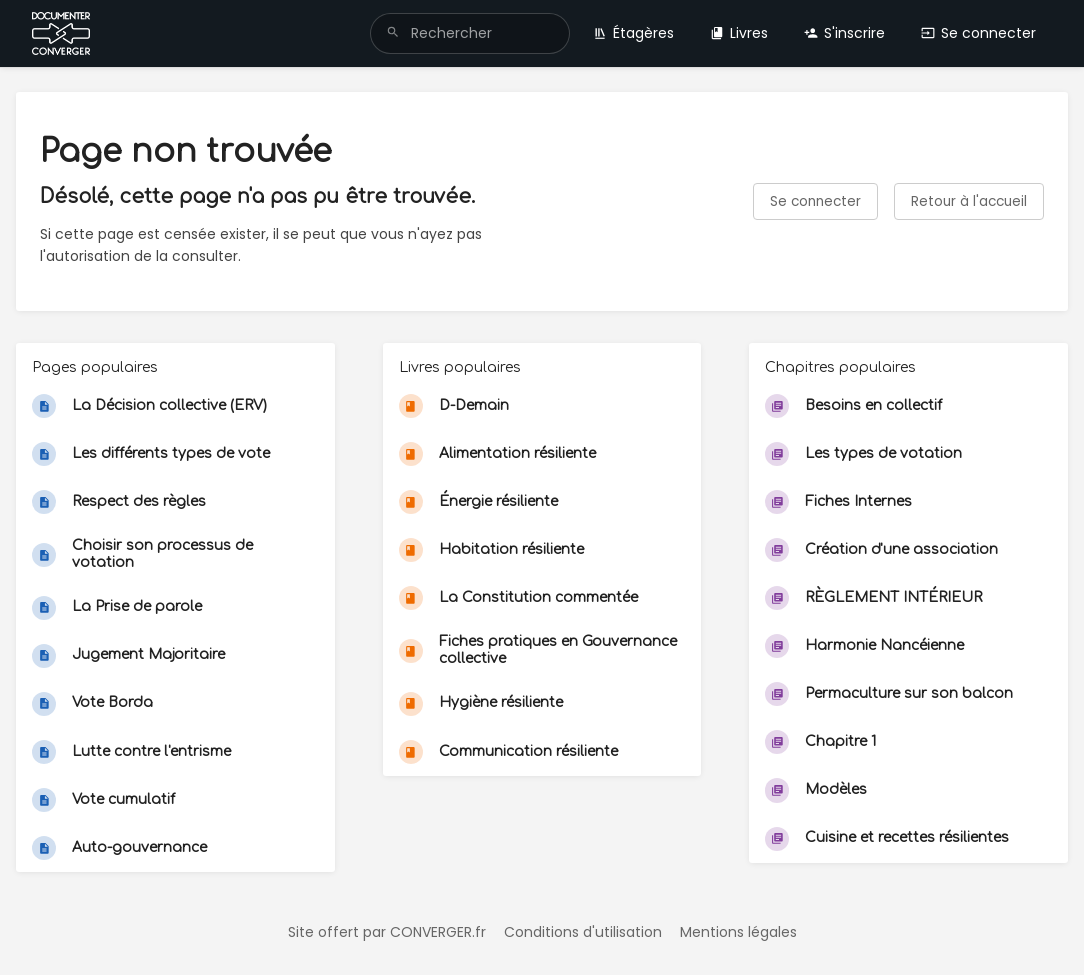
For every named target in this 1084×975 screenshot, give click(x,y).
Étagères (633, 33)
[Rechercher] (393, 33)
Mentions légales (738, 932)
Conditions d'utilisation (583, 932)
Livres (739, 33)
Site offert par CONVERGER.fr (387, 932)
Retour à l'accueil (969, 201)
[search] (470, 33)
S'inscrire (844, 33)
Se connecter (978, 33)
